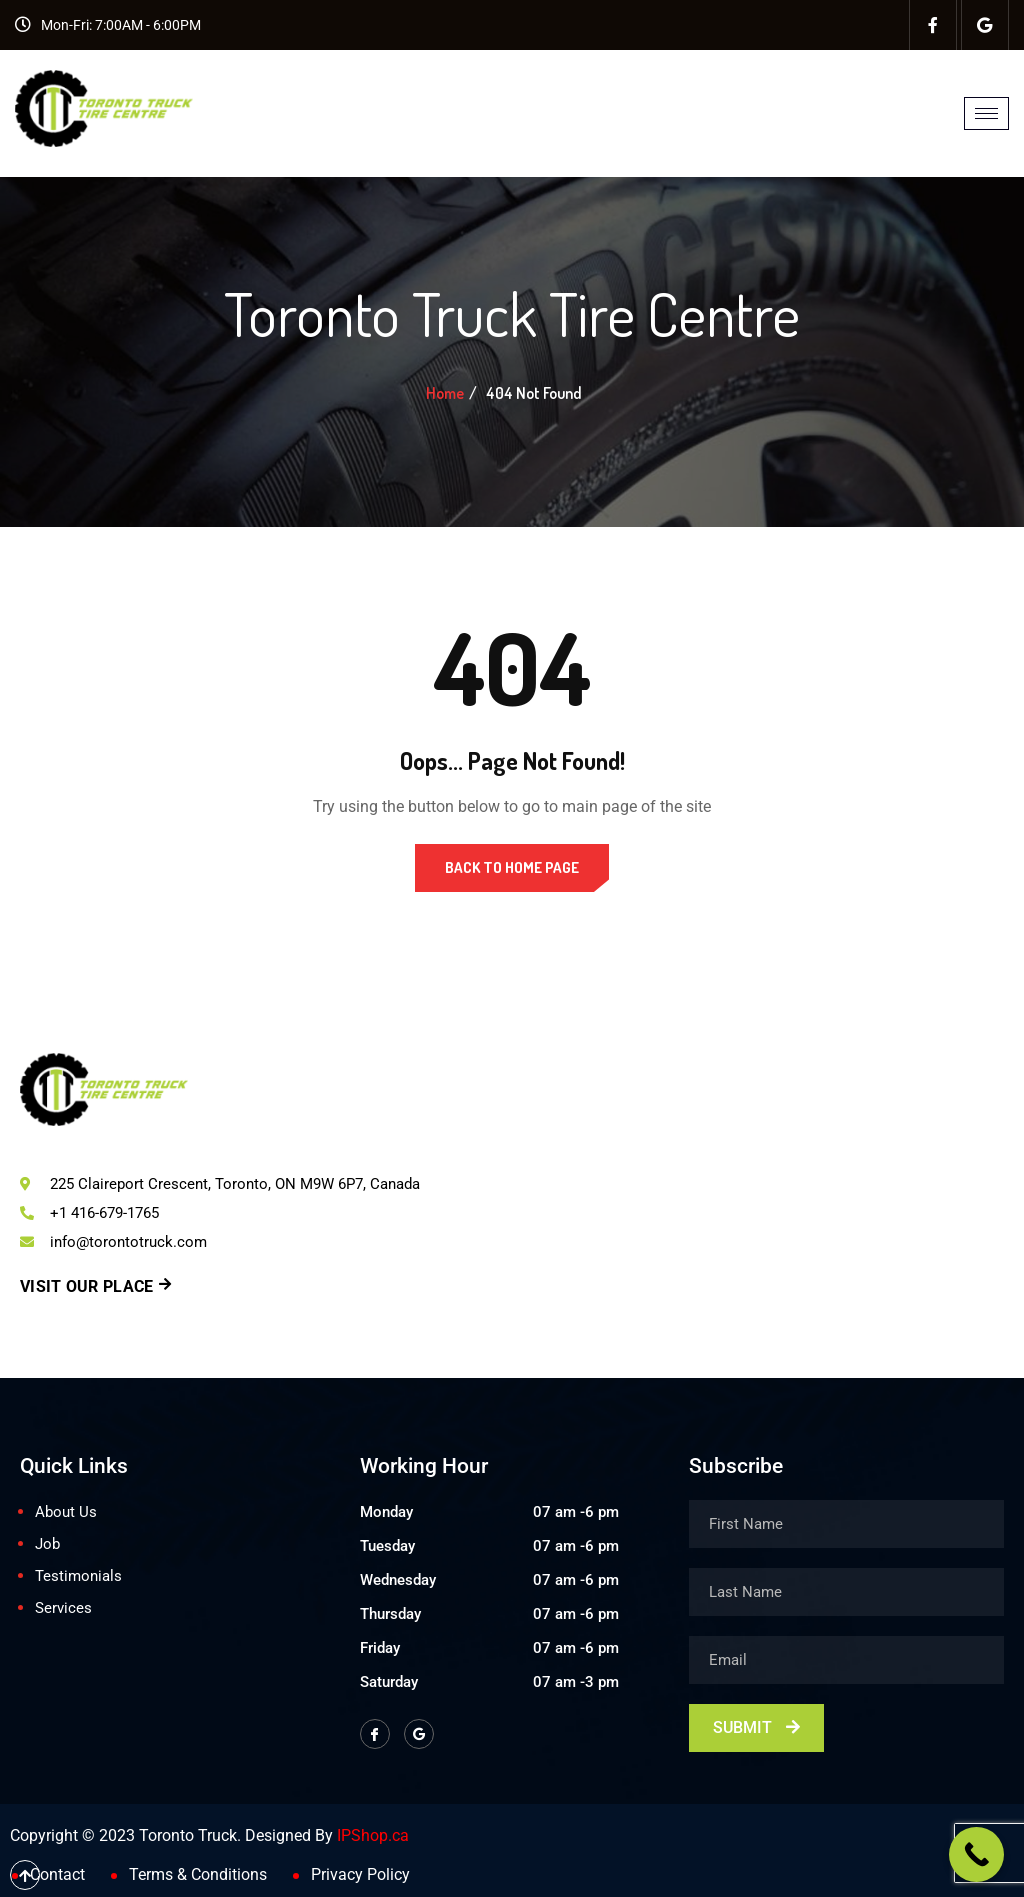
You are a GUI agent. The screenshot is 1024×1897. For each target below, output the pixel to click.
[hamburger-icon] (986, 113)
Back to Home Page (512, 867)
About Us (66, 1512)
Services (63, 1608)
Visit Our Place (95, 1286)
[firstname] (846, 1524)
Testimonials (78, 1576)
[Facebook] (933, 25)
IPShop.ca (373, 1835)
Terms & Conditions (198, 1874)
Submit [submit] (756, 1727)
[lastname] (846, 1592)
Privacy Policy (360, 1874)
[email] (846, 1660)
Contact (57, 1874)
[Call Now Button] (976, 1854)
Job (47, 1544)
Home (445, 393)
